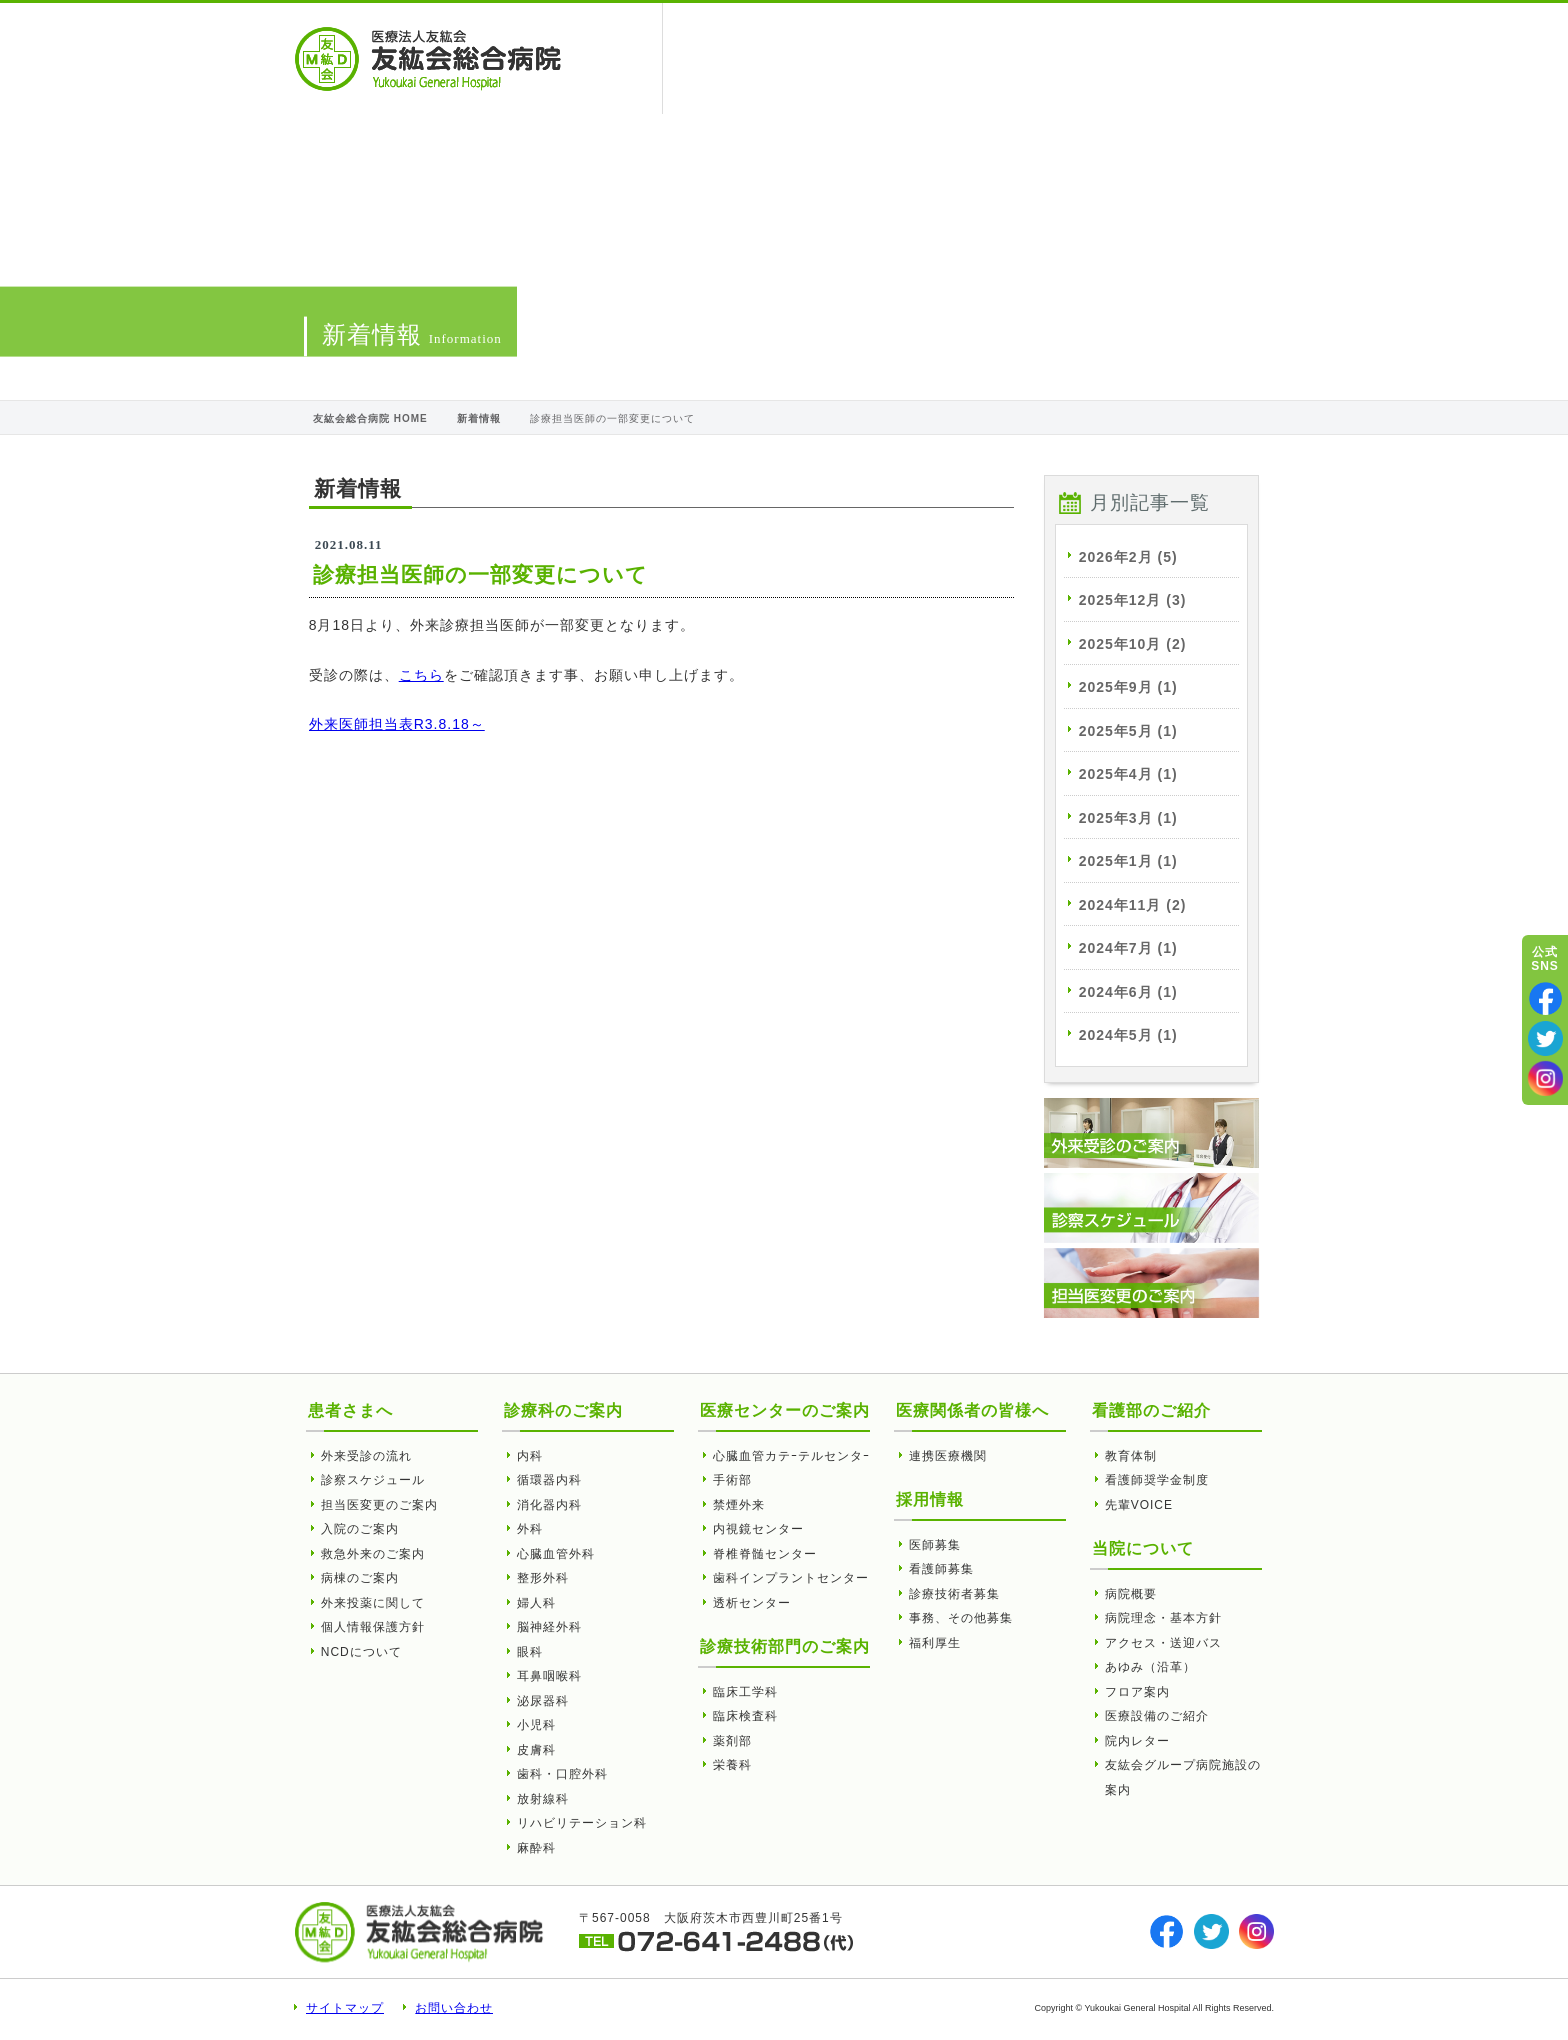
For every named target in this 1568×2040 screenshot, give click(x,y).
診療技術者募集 (954, 1594)
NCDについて (361, 1652)
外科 (530, 1529)
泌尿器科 (543, 1701)
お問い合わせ (454, 2008)
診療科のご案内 (563, 1410)
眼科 (530, 1652)
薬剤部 (732, 1741)
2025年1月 (1128, 861)
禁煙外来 (739, 1505)
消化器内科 (549, 1505)
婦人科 (536, 1603)
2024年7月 (1128, 948)
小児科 (536, 1725)
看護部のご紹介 (1110, 58)
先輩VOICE (1139, 1505)
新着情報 (479, 418)
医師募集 (935, 1545)
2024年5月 (1128, 1035)
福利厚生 (935, 1643)
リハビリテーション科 (582, 1823)
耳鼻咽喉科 (549, 1676)
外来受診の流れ (366, 1456)
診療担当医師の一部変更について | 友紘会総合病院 (428, 59)
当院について (985, 58)
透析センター (752, 1603)
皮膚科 (536, 1750)
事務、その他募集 (961, 1618)
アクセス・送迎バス (1163, 1643)
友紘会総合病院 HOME (370, 418)
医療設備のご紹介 (1157, 1716)
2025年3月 (1128, 818)
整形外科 (543, 1578)
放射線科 (543, 1799)
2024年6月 (1128, 992)
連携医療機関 (948, 1456)
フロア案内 (1137, 1692)
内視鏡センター (758, 1529)
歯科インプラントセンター (791, 1578)
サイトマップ (345, 2008)
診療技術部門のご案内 (785, 1646)
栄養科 (732, 1765)
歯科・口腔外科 (562, 1774)
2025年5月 (1128, 731)
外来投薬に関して (373, 1603)
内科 (530, 1456)
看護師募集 (941, 1569)
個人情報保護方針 (373, 1627)
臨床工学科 (745, 1692)
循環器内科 (549, 1480)
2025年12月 (1133, 600)
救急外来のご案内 (373, 1554)
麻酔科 (536, 1848)
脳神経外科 (549, 1627)
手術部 (732, 1480)
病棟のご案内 (360, 1578)
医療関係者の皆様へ (851, 58)
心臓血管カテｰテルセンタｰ (791, 1456)
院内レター (1137, 1741)
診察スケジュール (373, 1480)
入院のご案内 (360, 1529)
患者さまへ (726, 58)
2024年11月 (1133, 905)
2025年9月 (1128, 687)
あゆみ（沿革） (1150, 1667)
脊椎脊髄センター (765, 1554)
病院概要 (1131, 1594)
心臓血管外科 (556, 1554)
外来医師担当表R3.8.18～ (397, 724)
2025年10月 (1133, 644)
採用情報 (1219, 58)
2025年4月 (1128, 774)
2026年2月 (1128, 557)
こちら (421, 675)
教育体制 (1131, 1456)
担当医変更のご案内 (379, 1505)
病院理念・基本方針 (1163, 1618)
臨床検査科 (745, 1716)
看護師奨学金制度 (1157, 1480)
